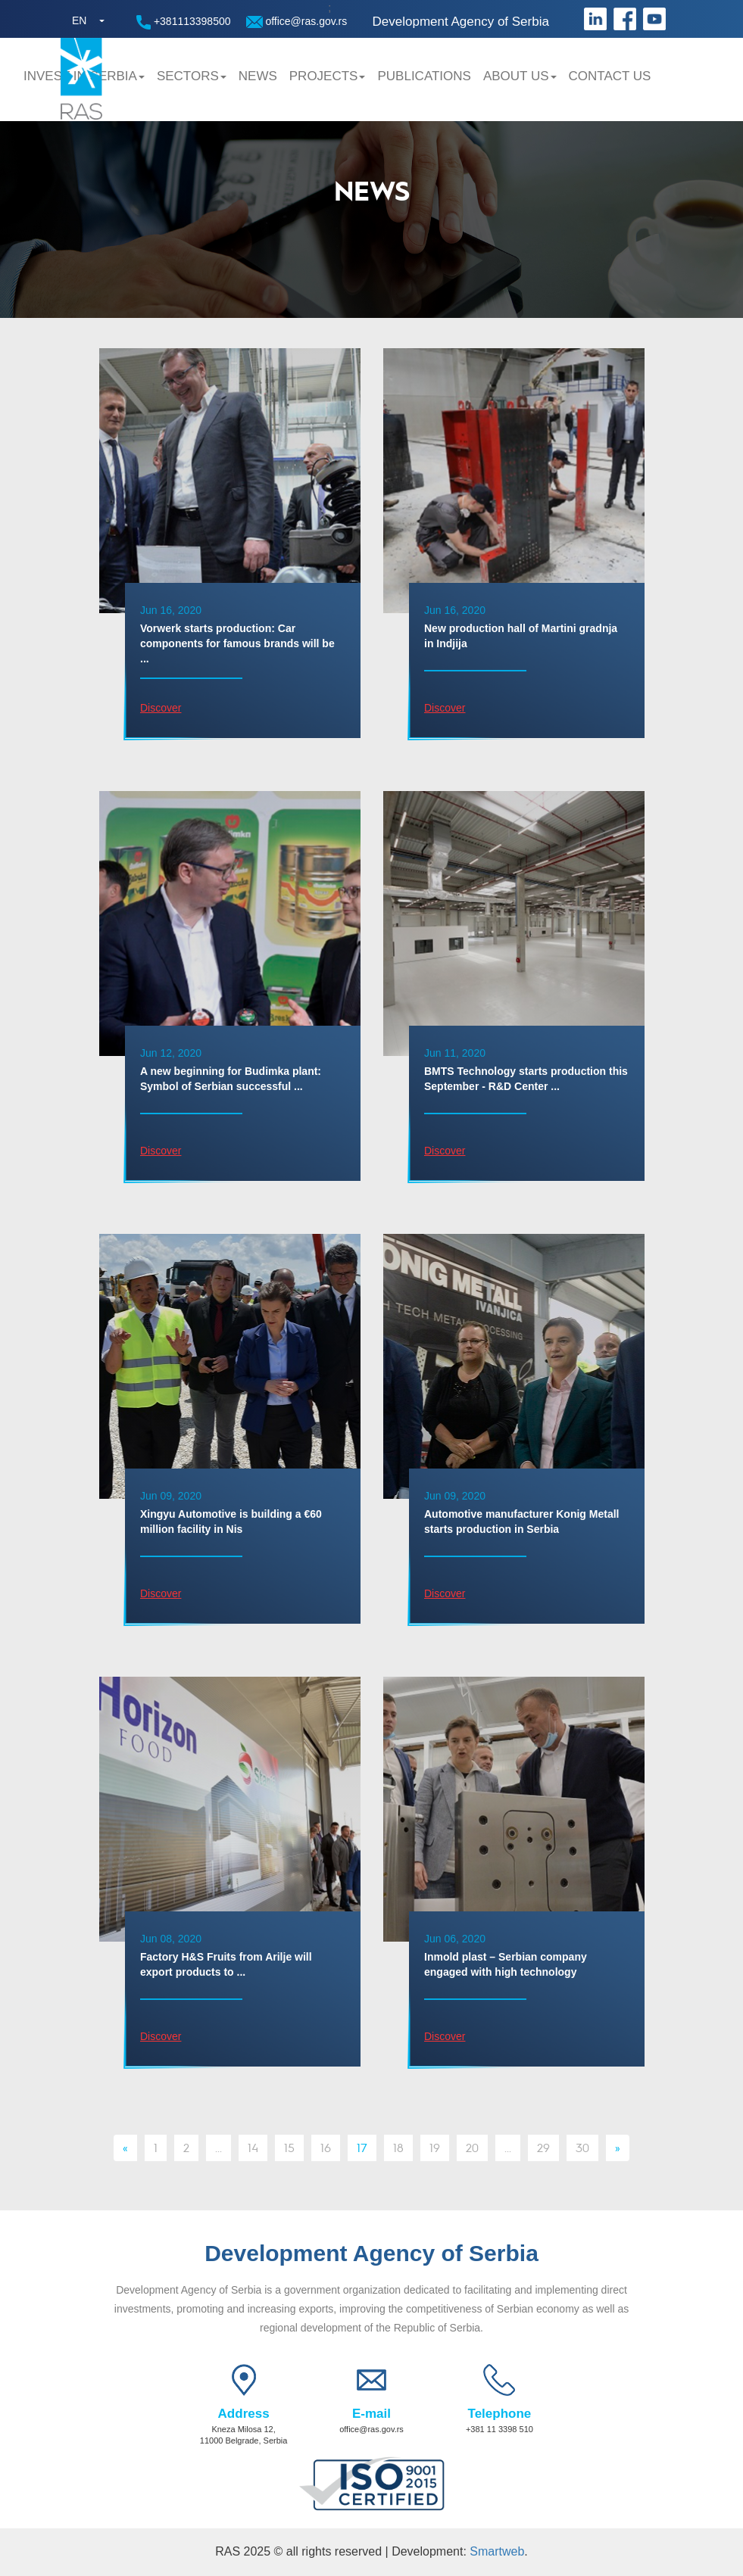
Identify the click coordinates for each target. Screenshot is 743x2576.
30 (582, 2147)
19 (434, 2147)
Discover (160, 708)
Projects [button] (327, 76)
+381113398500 (183, 22)
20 (472, 2147)
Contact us (610, 76)
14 (253, 2147)
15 (289, 2147)
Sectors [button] (191, 76)
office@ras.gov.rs (297, 21)
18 (398, 2147)
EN (79, 20)
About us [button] (520, 76)
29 (543, 2147)
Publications (423, 76)
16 (325, 2147)
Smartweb (497, 2551)
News (258, 76)
